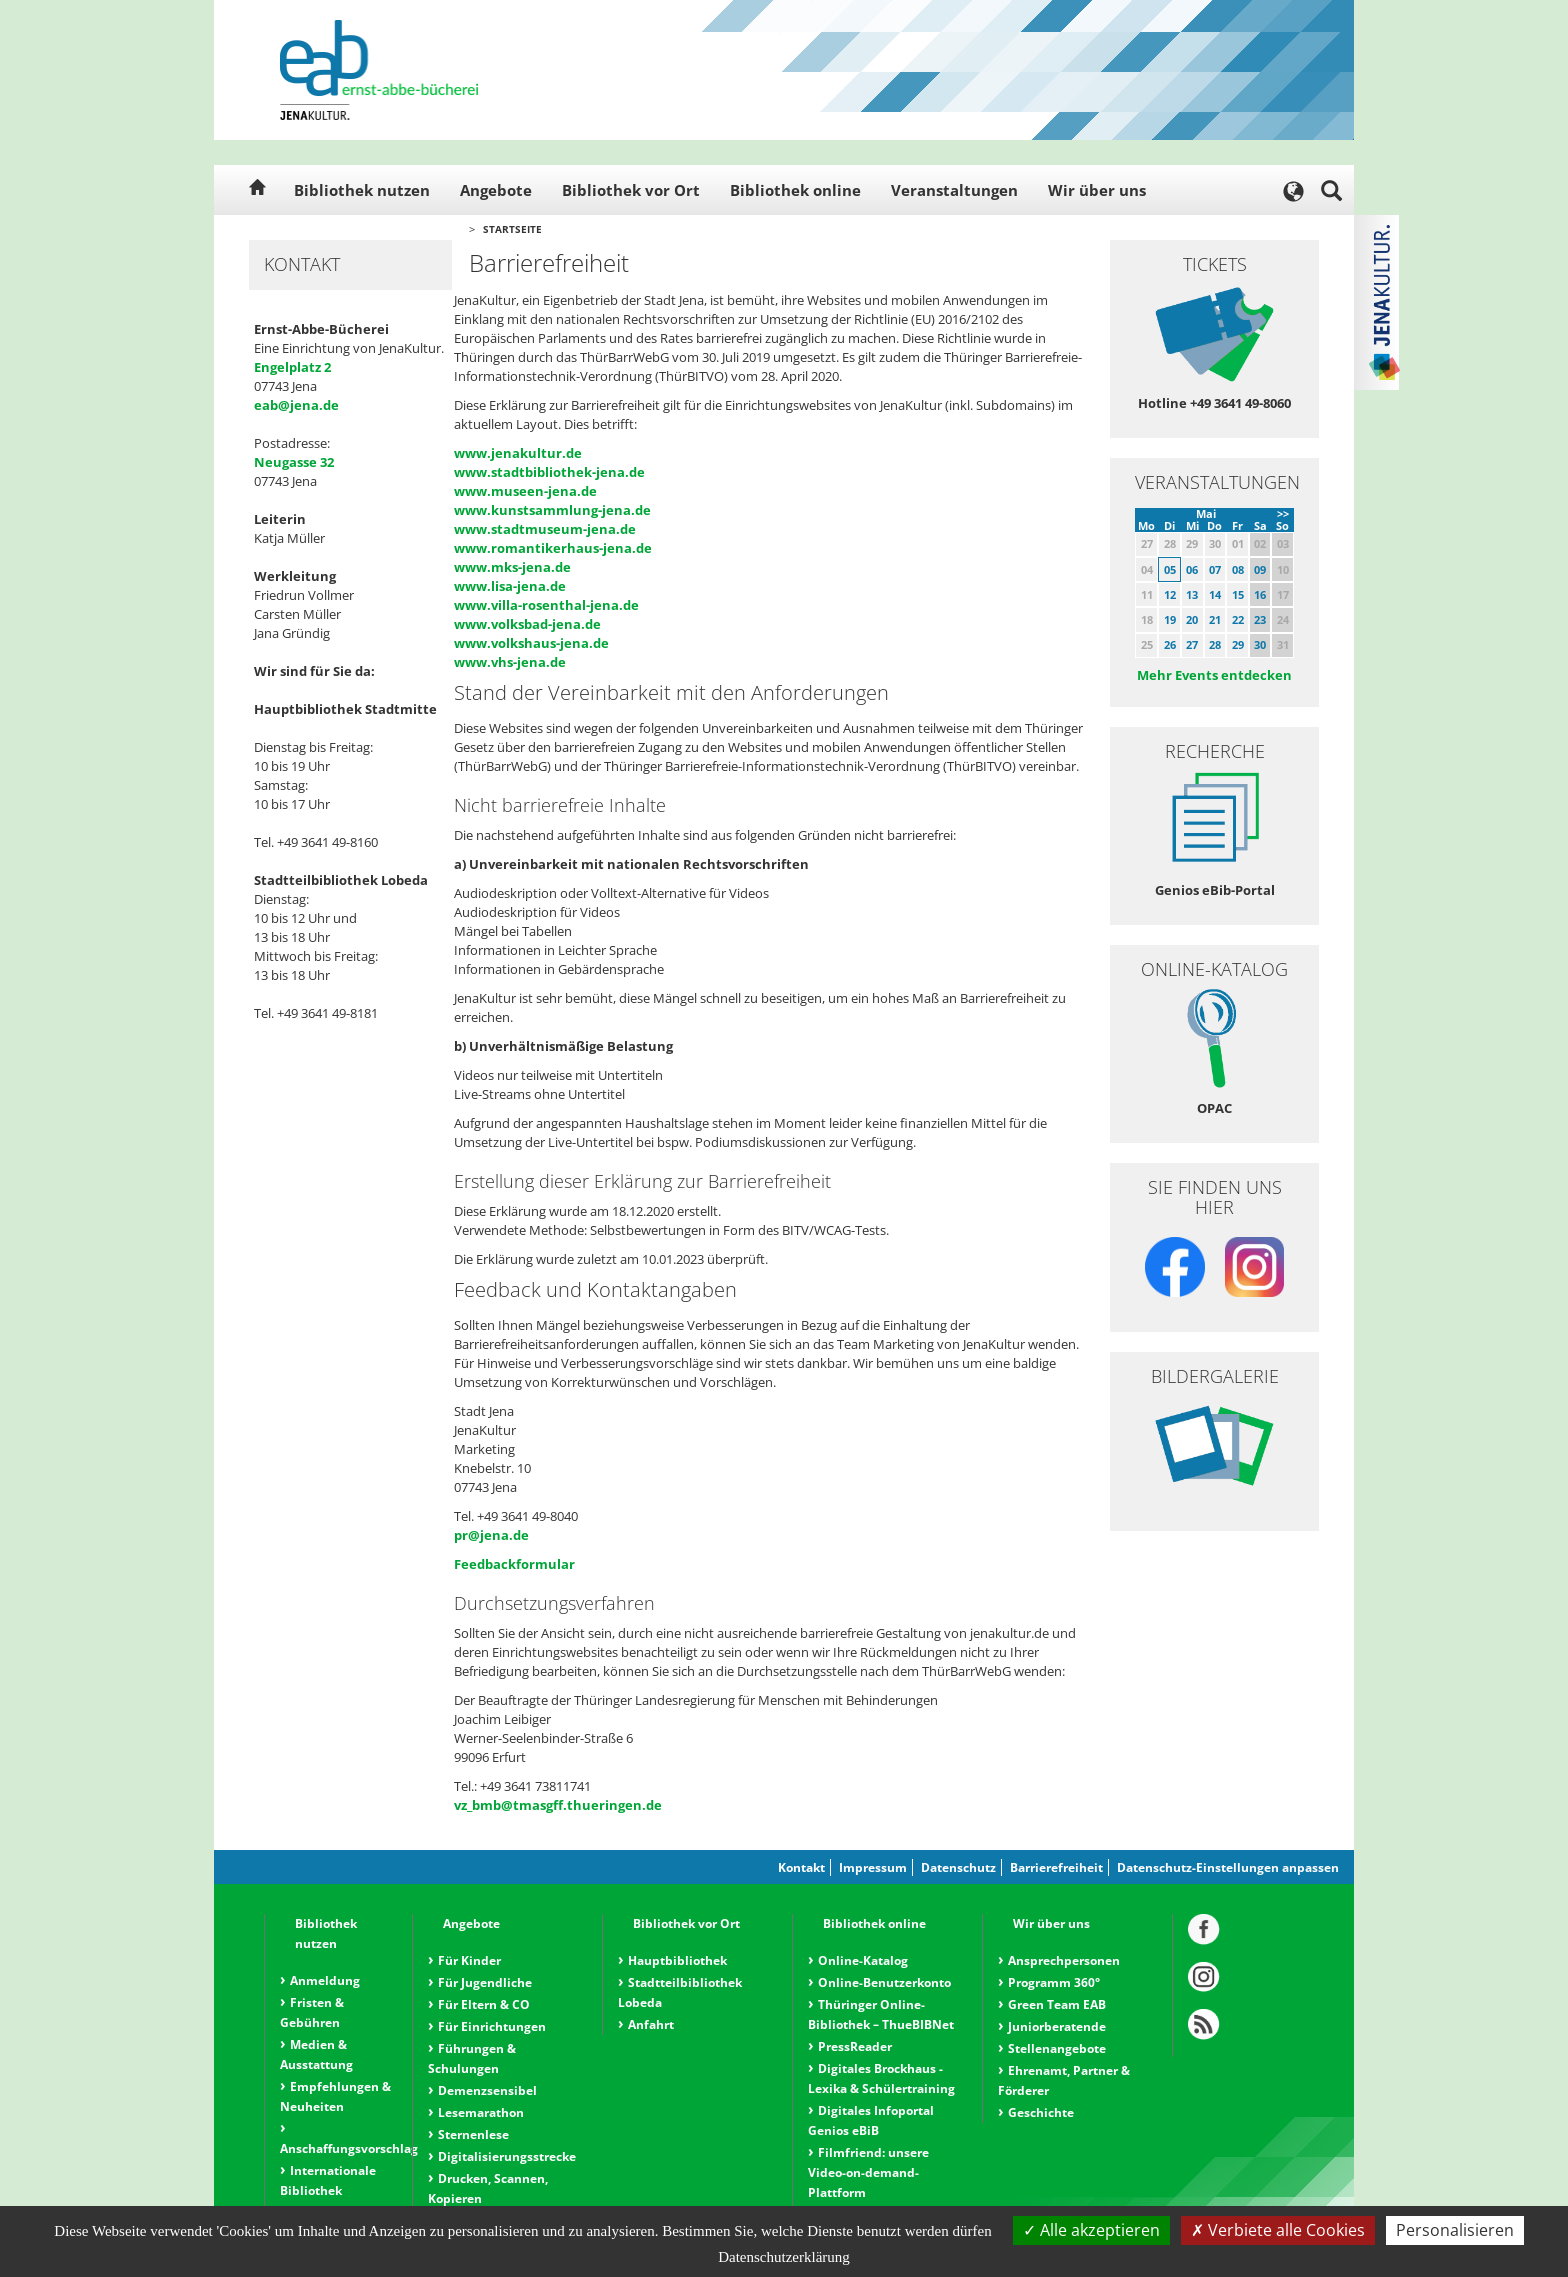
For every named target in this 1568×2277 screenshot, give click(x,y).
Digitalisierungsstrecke (507, 2156)
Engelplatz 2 (292, 367)
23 (1260, 619)
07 (1215, 569)
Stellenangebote (1057, 2048)
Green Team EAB (1057, 2004)
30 (1260, 644)
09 (1260, 569)
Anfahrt (651, 2024)
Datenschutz (958, 1867)
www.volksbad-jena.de (527, 624)
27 (1192, 644)
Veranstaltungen (954, 190)
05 (1170, 569)
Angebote (496, 190)
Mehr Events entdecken (1214, 675)
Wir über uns (1097, 190)
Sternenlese (473, 2134)
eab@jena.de (296, 405)
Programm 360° (1054, 1982)
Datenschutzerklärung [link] (784, 2257)
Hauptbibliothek (677, 1960)
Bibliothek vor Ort (631, 190)
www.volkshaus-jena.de (531, 643)
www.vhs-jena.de (510, 662)
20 (1192, 619)
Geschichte (1041, 2112)
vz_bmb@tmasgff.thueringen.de (558, 1805)
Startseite (512, 229)
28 (1215, 644)
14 (1215, 594)
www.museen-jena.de (525, 491)
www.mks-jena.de (512, 567)
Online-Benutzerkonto (884, 1982)
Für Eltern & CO (484, 2004)
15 (1238, 594)
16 (1260, 594)
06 (1192, 569)
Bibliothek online (795, 190)
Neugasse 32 (294, 462)
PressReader (855, 2046)
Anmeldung (325, 1980)
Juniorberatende (1057, 2026)
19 (1170, 619)
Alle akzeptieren (1091, 2230)
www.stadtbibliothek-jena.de (549, 472)
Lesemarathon (481, 2112)
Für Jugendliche (485, 1982)
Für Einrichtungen (492, 2026)
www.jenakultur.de (518, 453)
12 (1170, 594)
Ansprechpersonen (1064, 1960)
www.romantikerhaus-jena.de (553, 548)
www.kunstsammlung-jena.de (552, 510)
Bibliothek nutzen (362, 190)
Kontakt (801, 1867)
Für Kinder (469, 1960)
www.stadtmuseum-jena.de (545, 529)
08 (1238, 569)
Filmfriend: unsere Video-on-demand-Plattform (868, 2172)
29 (1238, 644)
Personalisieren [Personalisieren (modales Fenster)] (1455, 2230)
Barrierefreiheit (1056, 1867)
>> (1283, 513)
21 (1215, 619)
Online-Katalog (863, 1960)
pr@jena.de (491, 1535)
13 (1192, 594)
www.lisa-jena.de (510, 586)
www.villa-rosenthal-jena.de (546, 605)
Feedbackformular (514, 1564)
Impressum (873, 1867)
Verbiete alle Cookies (1278, 2230)
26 (1170, 644)
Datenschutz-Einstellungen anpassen (1228, 1867)
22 (1238, 619)
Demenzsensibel (487, 2090)
